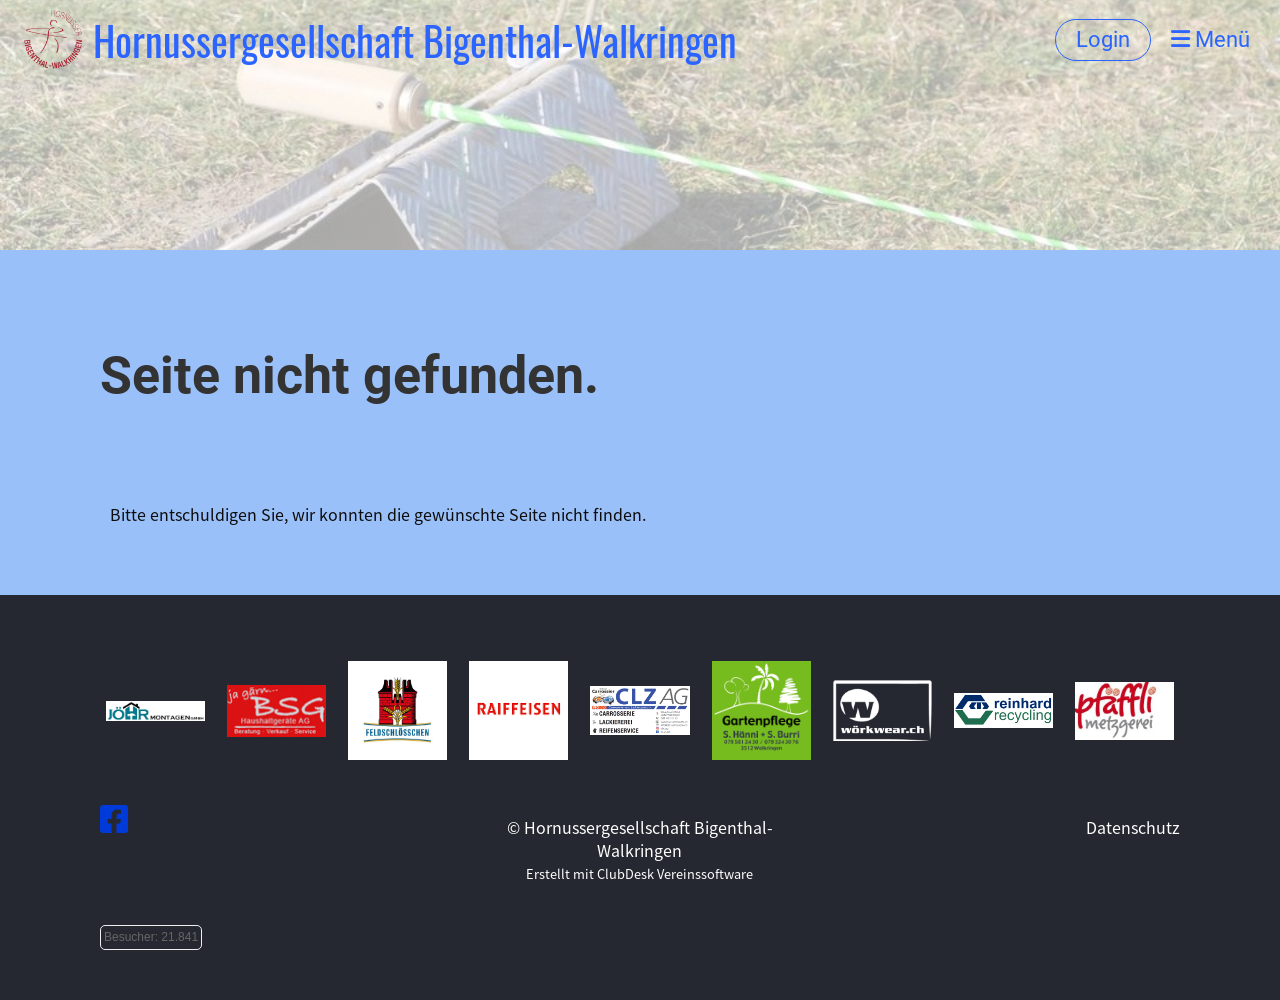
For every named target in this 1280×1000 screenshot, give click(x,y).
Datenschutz (1133, 827)
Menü (1210, 39)
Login (1103, 39)
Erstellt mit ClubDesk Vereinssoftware (639, 873)
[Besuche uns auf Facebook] (114, 817)
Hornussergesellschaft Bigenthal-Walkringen (415, 40)
